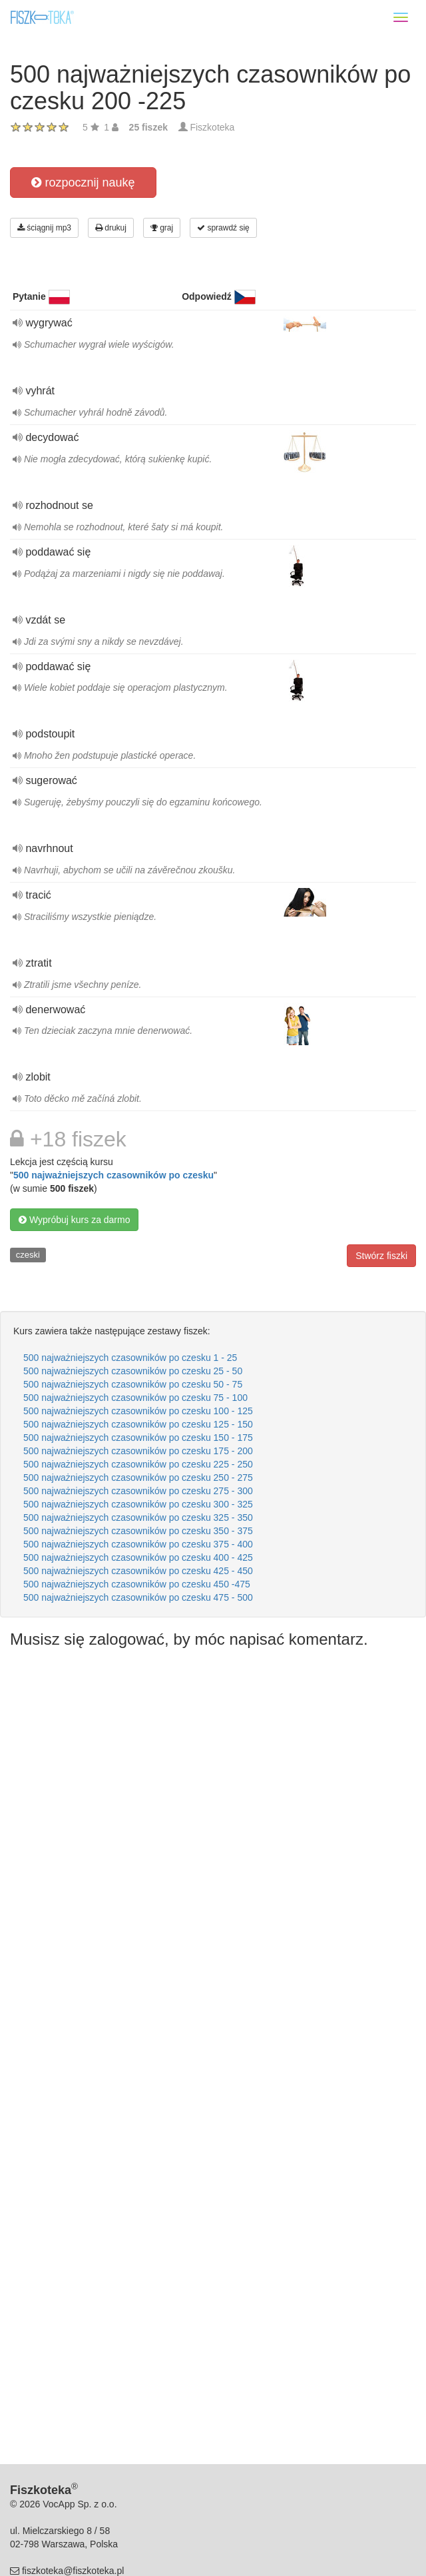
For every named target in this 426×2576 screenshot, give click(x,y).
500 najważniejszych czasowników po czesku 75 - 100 (135, 1397)
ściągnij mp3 (44, 227)
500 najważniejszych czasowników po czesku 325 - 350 (138, 1517)
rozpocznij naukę (82, 182)
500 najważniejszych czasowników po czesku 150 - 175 (138, 1437)
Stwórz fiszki (381, 1255)
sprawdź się (223, 227)
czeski (28, 1255)
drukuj (110, 227)
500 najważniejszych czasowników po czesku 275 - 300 (138, 1491)
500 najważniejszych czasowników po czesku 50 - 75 (132, 1384)
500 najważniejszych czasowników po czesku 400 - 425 (138, 1557)
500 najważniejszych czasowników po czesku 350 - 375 (138, 1530)
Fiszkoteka (212, 127)
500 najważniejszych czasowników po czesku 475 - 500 (138, 1597)
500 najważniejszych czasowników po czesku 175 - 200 (138, 1451)
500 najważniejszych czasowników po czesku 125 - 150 (138, 1424)
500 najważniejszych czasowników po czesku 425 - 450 (138, 1570)
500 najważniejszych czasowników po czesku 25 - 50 (132, 1371)
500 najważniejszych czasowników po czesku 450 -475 (136, 1584)
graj (161, 227)
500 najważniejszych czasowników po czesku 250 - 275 (138, 1477)
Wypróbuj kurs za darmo (74, 1219)
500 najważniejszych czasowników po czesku (113, 1175)
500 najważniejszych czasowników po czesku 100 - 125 (138, 1411)
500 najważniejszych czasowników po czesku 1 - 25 (130, 1357)
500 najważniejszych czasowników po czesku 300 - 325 (138, 1504)
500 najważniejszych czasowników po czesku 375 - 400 (138, 1544)
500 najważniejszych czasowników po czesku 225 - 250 (138, 1464)
